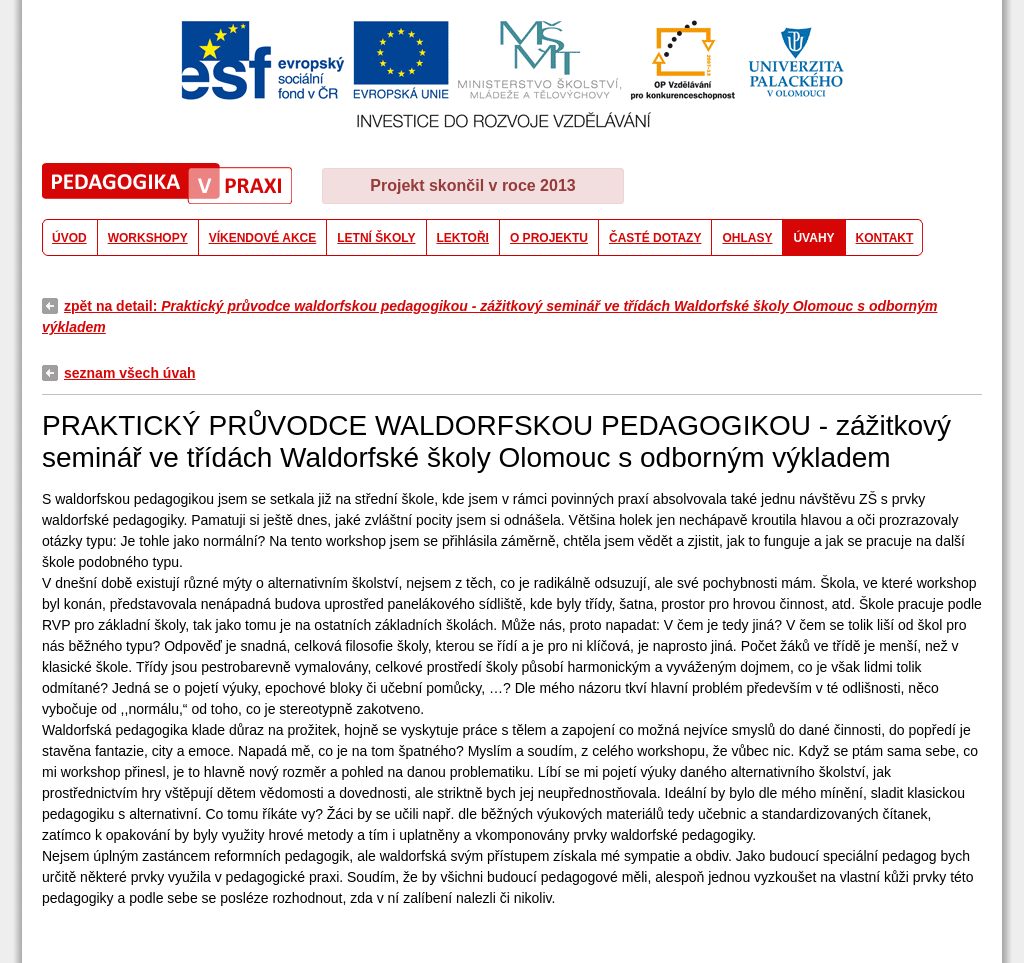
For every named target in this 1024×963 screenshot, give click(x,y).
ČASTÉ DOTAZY (655, 238)
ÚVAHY (813, 238)
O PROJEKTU (549, 238)
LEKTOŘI (463, 238)
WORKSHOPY (148, 238)
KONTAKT (885, 238)
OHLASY (747, 238)
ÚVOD (69, 238)
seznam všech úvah (130, 373)
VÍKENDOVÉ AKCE (263, 238)
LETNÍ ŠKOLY (376, 238)
